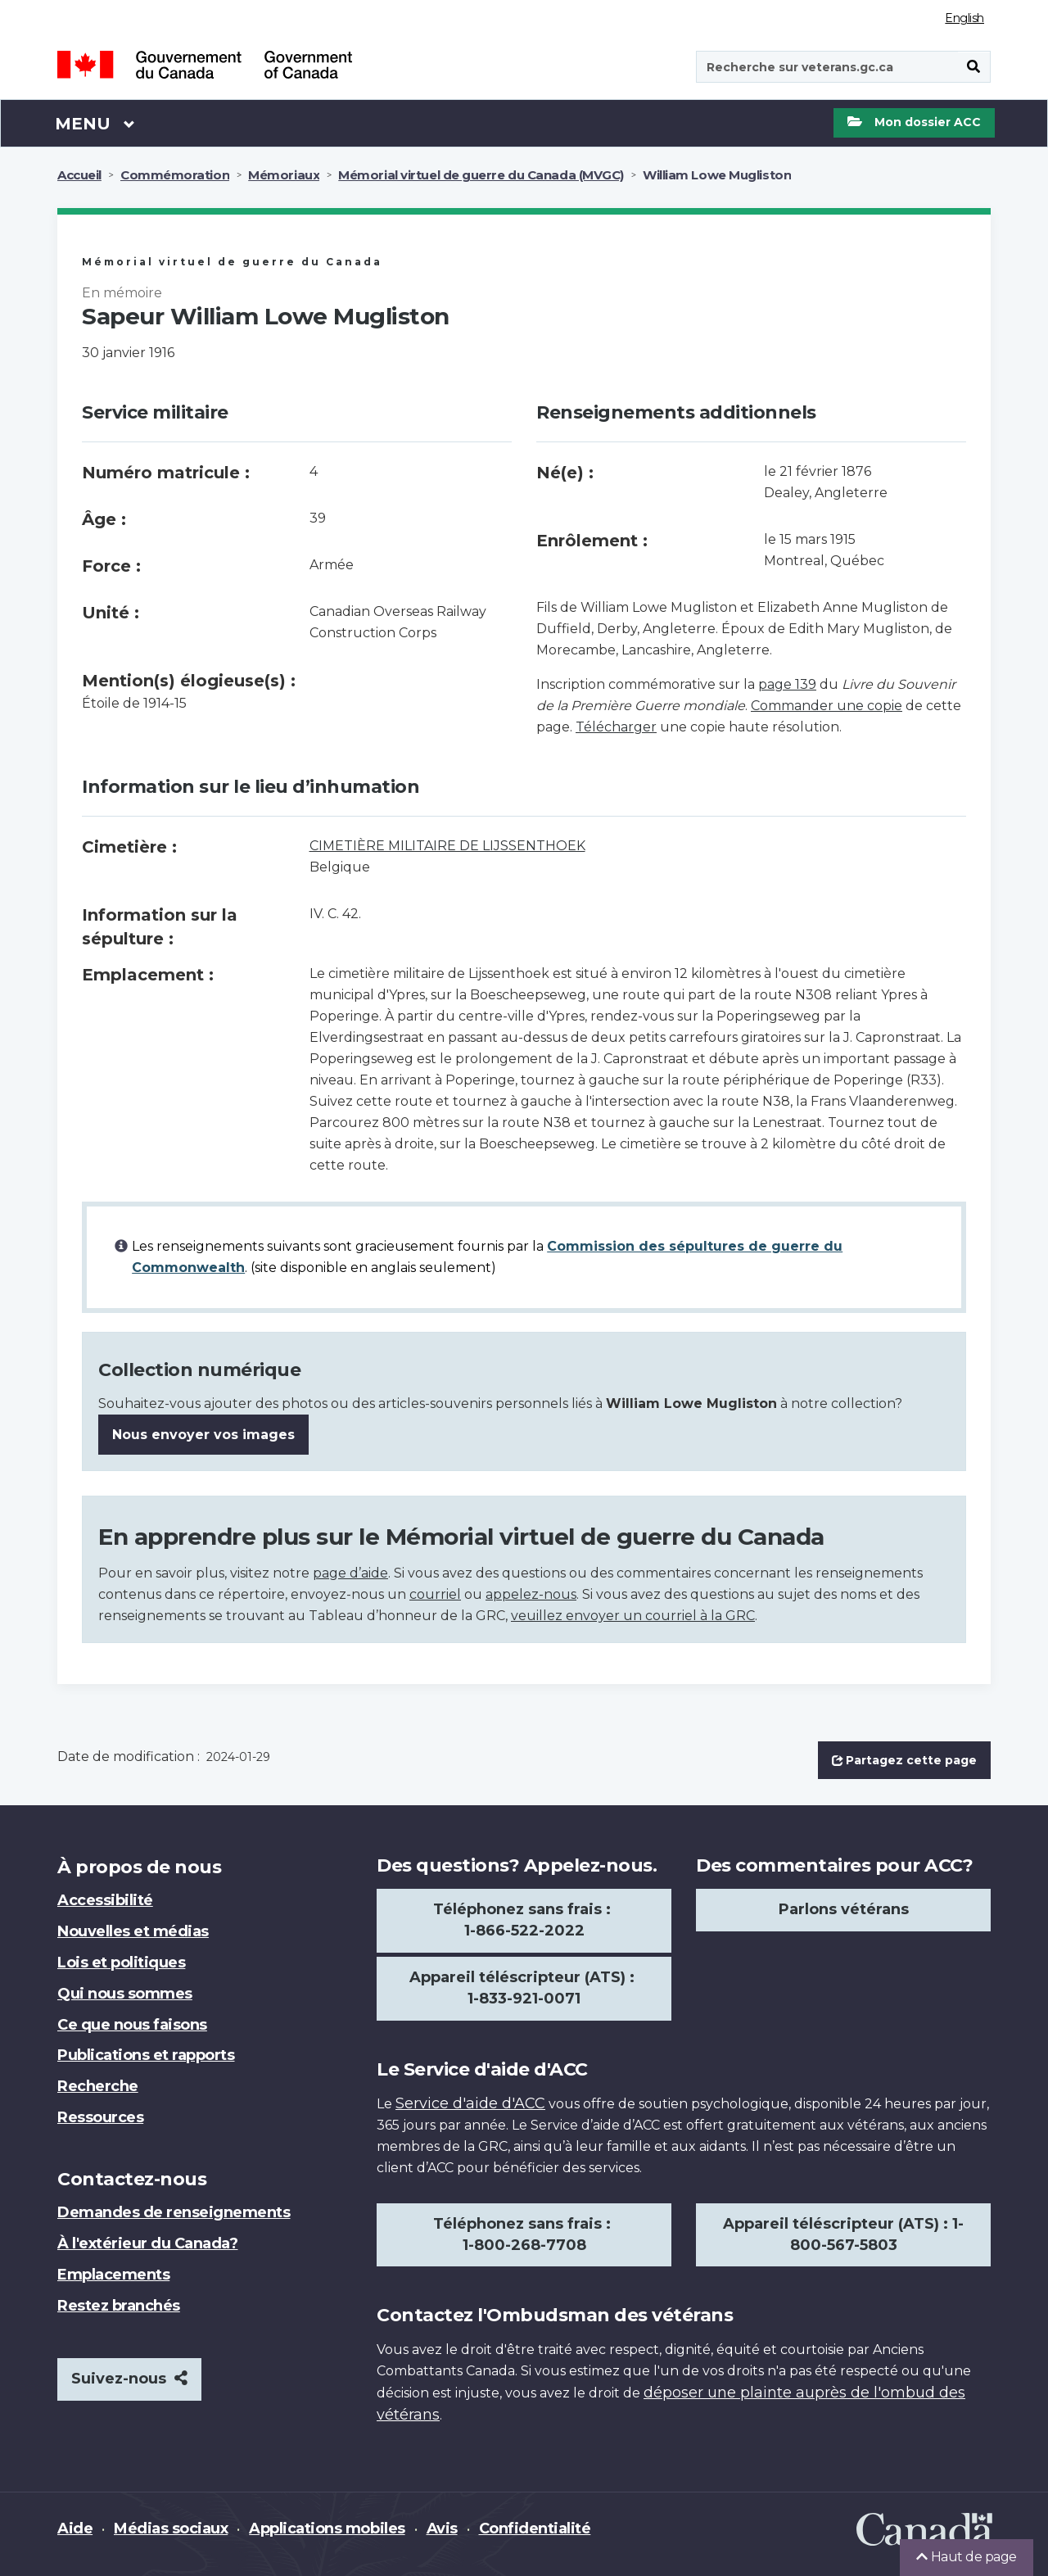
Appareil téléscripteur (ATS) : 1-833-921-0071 (524, 1988)
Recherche (97, 2086)
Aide (75, 2528)
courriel (435, 1594)
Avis (442, 2528)
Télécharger (616, 727)
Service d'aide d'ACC (470, 2103)
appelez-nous (531, 1594)
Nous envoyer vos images (203, 1434)
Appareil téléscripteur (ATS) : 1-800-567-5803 (843, 2234)
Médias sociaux (171, 2528)
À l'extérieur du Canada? (147, 2243)
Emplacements (113, 2275)
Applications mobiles (326, 2528)
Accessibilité (105, 1900)
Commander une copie (826, 705)
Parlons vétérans (844, 1909)
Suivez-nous (129, 2379)
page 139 (787, 684)
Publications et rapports (145, 2055)
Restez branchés (118, 2306)
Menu (95, 123)
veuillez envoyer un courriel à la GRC (633, 1615)
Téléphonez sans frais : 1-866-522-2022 (524, 1920)
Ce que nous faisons (132, 2025)
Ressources (100, 2117)
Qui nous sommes (124, 1994)
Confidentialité (535, 2528)
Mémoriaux (283, 175)
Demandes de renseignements (174, 2212)
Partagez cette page (904, 1760)
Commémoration (174, 175)
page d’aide (350, 1573)
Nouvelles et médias (133, 1931)
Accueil (79, 175)
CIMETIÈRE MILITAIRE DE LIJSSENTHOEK (447, 845)
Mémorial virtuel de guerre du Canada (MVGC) (481, 175)
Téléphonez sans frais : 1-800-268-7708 (524, 2234)
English (964, 18)
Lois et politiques (121, 1963)
